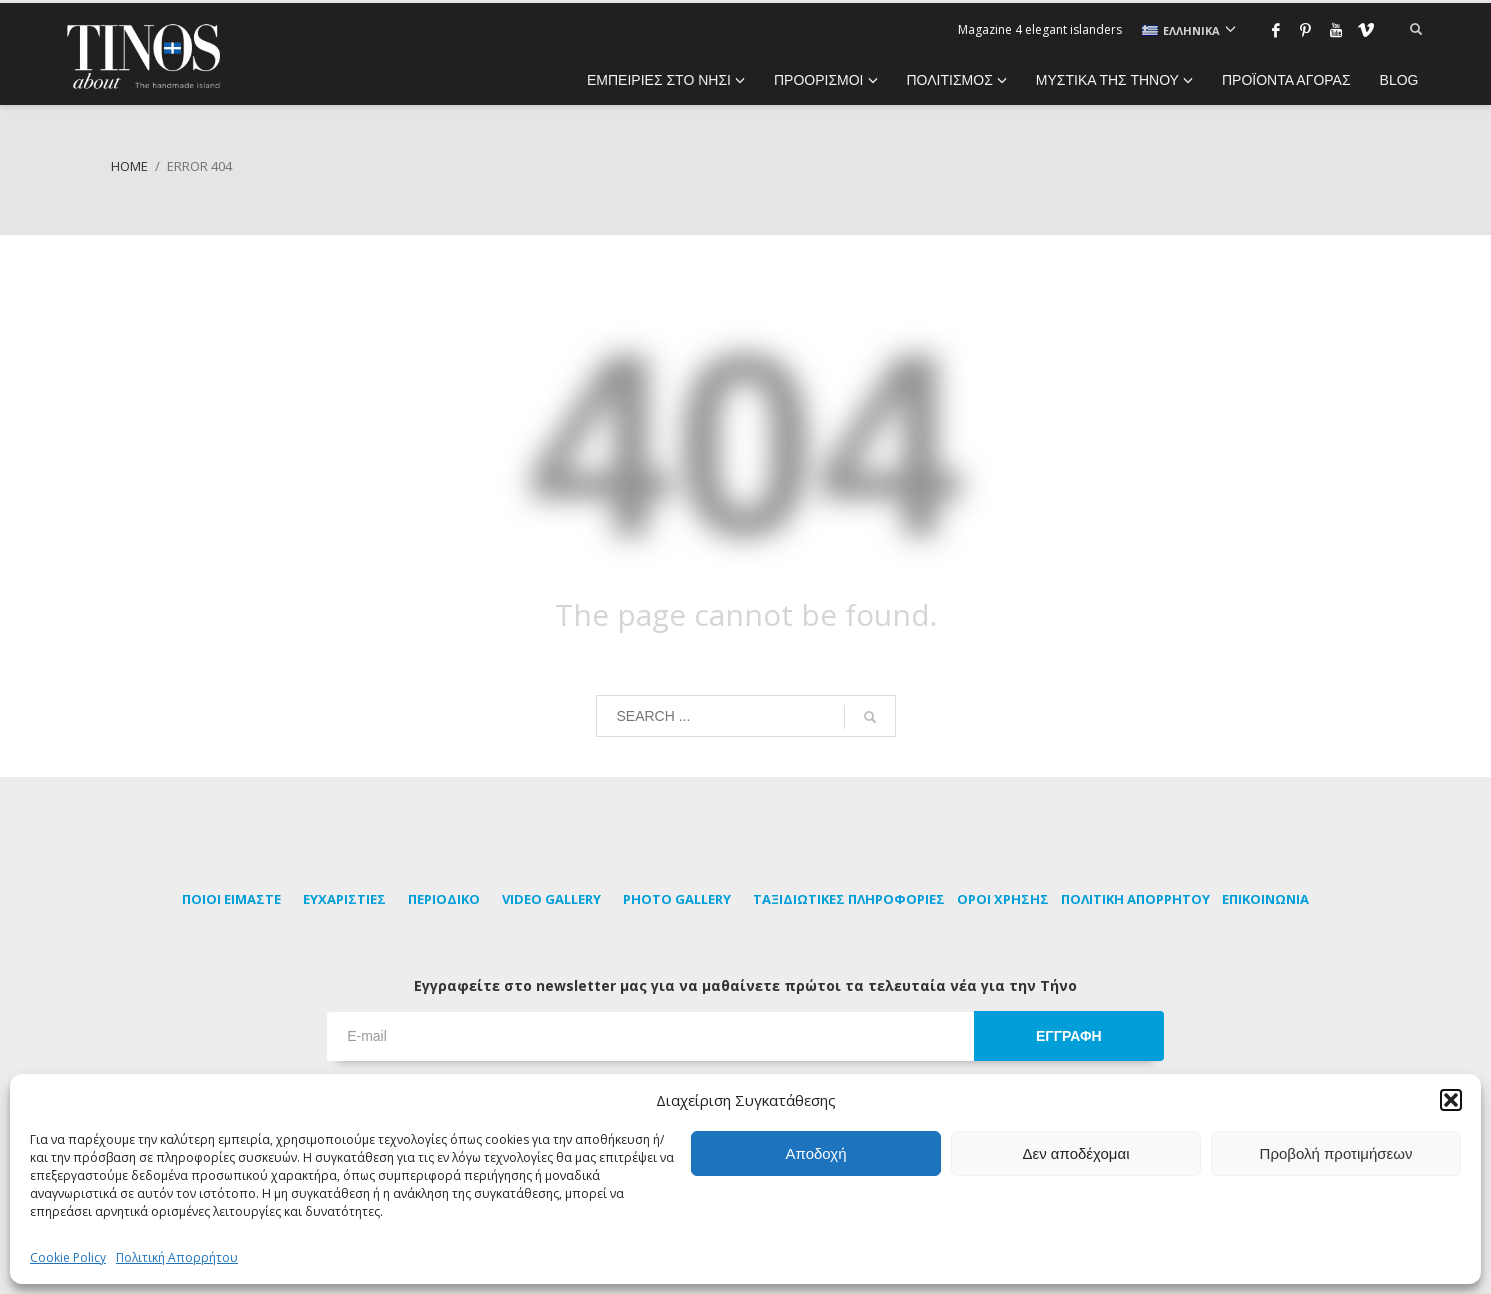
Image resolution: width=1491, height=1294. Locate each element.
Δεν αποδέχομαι (1075, 1153)
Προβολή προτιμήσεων (1336, 1153)
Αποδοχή (816, 1153)
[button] (1451, 1100)
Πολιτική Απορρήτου (177, 1257)
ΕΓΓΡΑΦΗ (1069, 1036)
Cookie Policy (68, 1257)
